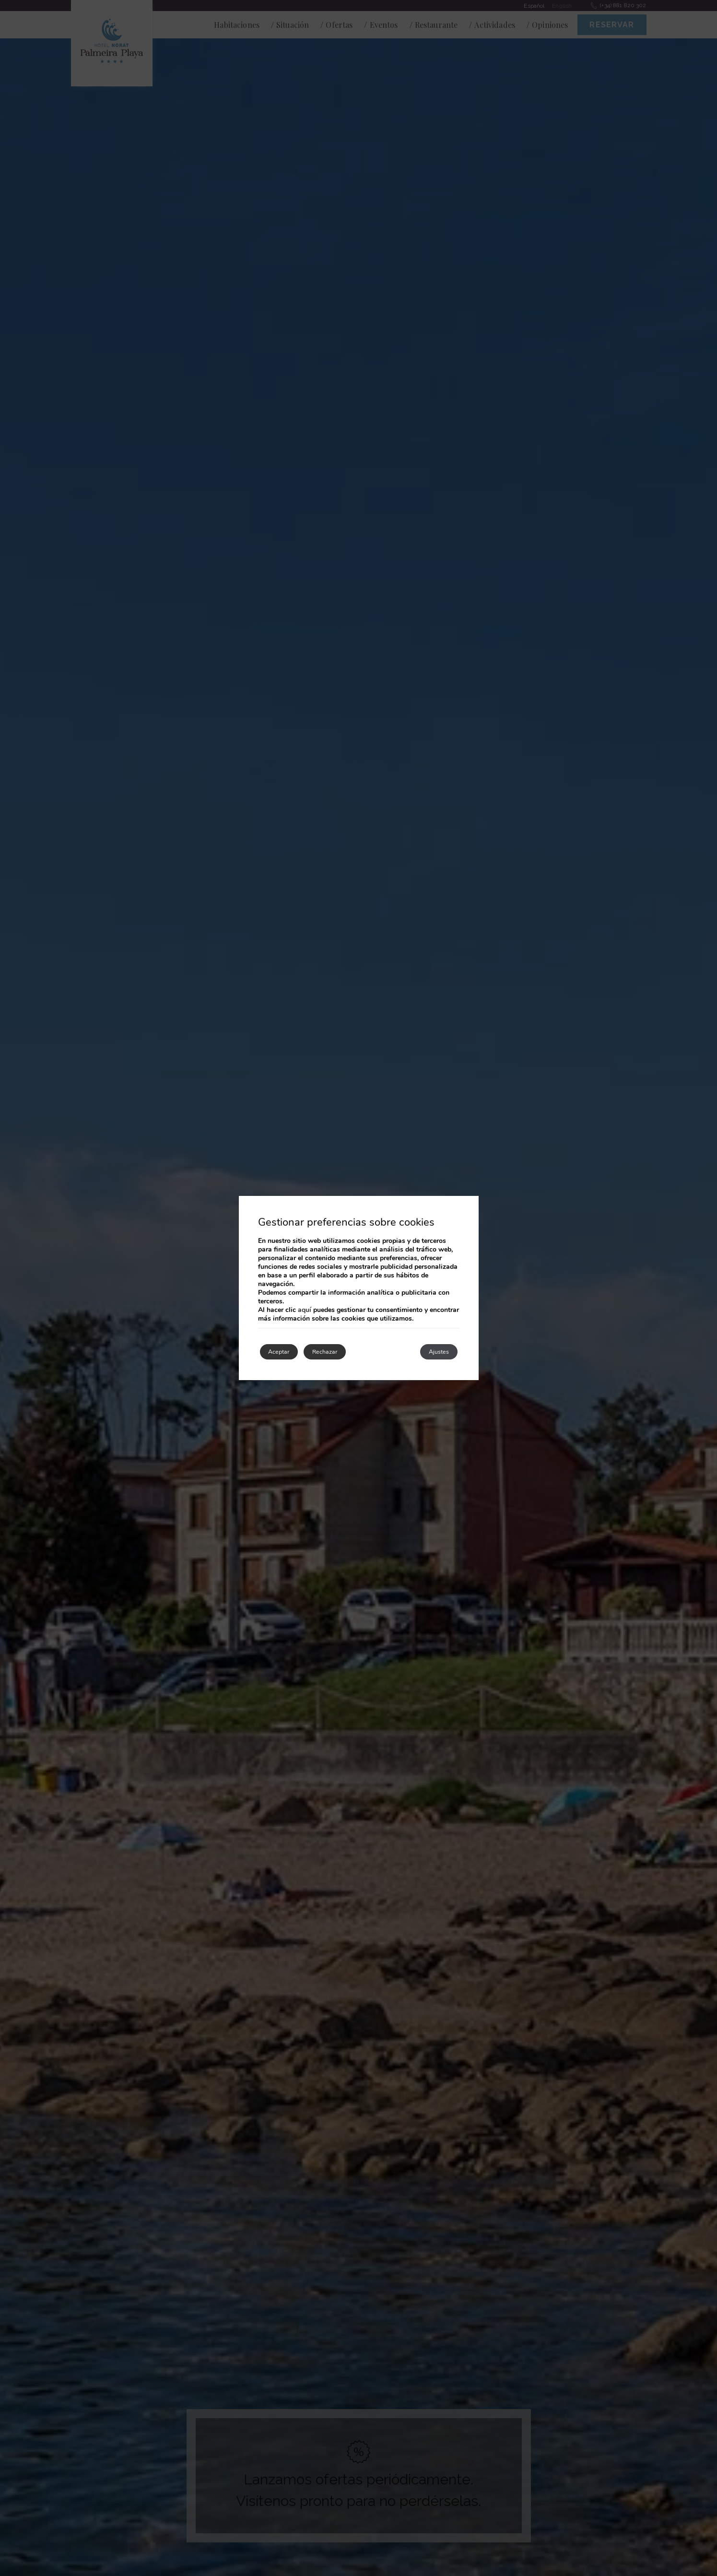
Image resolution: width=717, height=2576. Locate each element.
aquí (304, 1307)
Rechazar (347, 1351)
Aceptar (286, 1351)
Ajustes (431, 1351)
